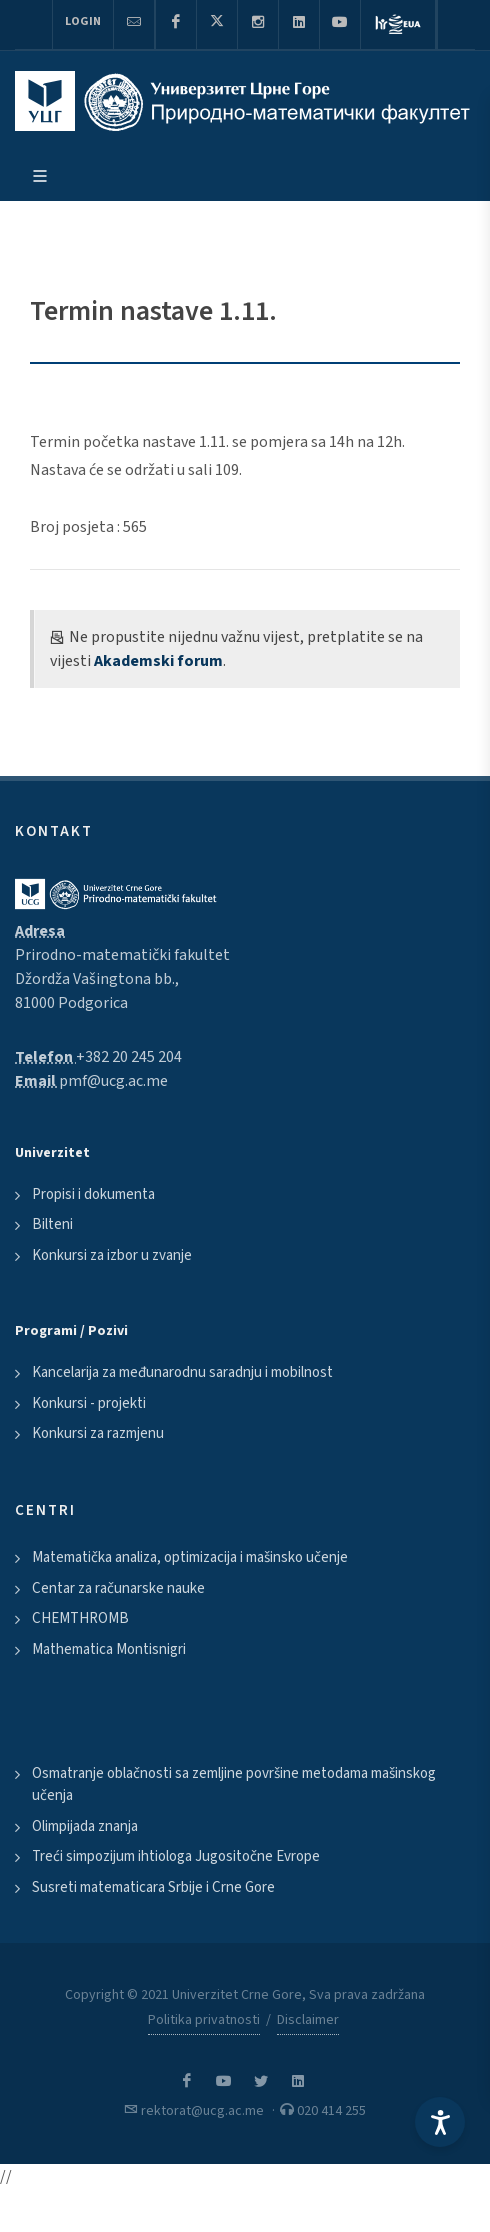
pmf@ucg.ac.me (113, 1081)
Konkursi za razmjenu (98, 1433)
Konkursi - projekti (89, 1403)
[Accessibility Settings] (440, 2122)
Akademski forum (158, 661)
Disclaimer (308, 2020)
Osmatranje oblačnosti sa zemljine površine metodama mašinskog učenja (234, 1785)
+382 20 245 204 (129, 1057)
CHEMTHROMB (80, 1618)
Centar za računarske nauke (118, 1588)
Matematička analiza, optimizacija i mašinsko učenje (190, 1557)
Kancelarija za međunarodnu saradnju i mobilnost (182, 1372)
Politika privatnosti (204, 2020)
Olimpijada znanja (85, 1826)
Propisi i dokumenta (93, 1194)
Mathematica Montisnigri (109, 1649)
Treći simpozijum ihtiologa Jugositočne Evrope (176, 1856)
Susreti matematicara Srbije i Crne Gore (153, 1887)
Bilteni (52, 1224)
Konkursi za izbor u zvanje (112, 1255)
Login (83, 21)
